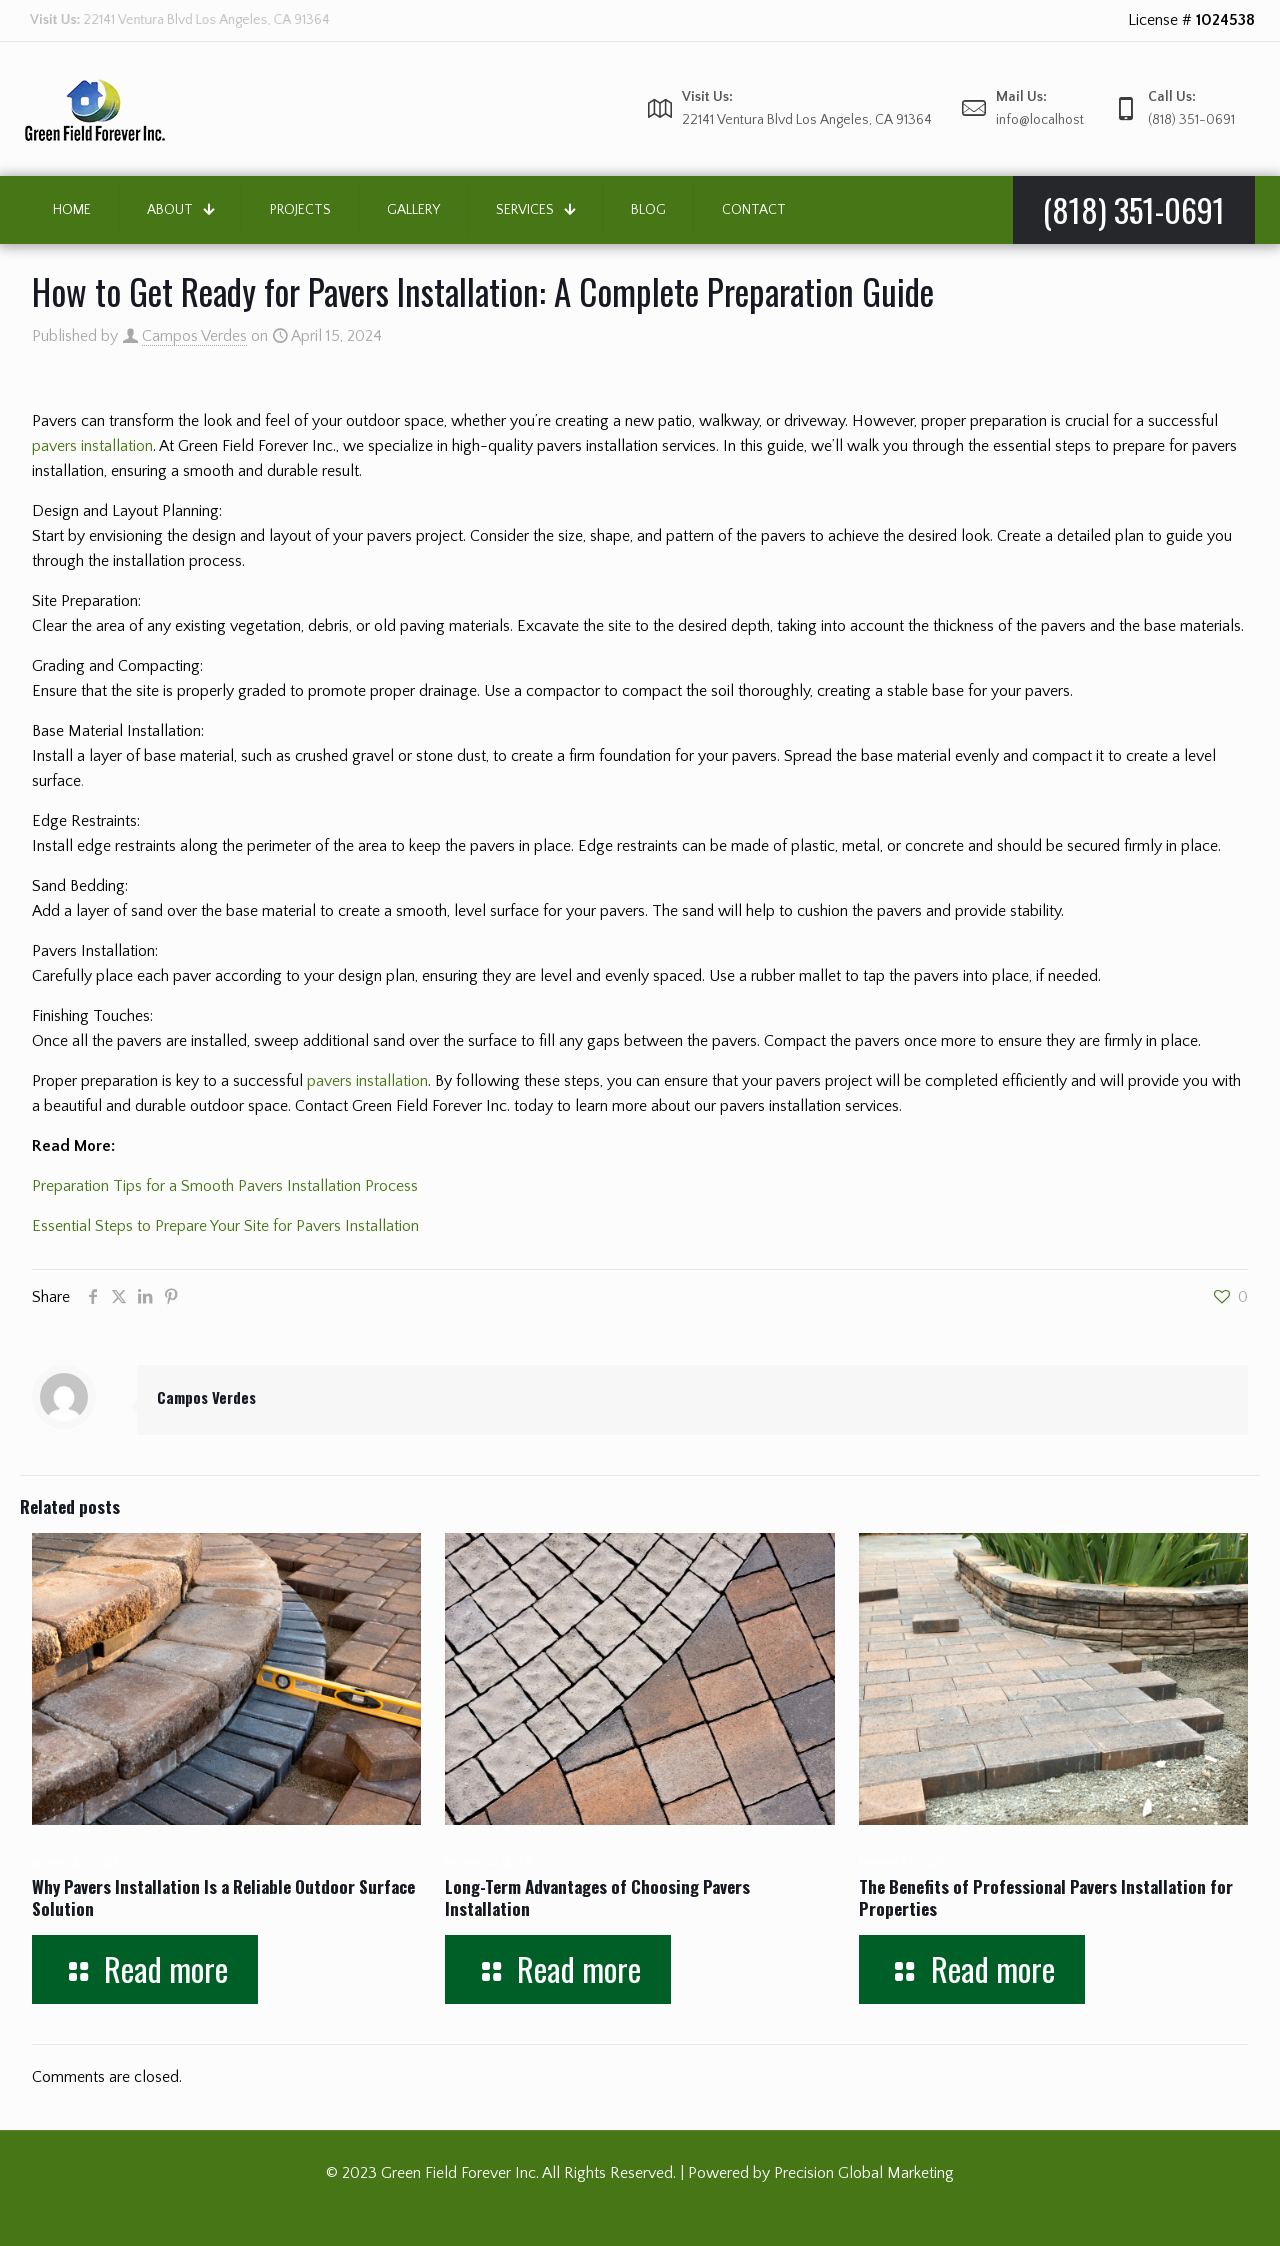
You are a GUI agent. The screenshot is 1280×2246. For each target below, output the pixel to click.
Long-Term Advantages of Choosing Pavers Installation (597, 1897)
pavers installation (92, 446)
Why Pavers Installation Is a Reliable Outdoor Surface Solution (223, 1897)
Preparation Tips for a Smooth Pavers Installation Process (225, 1186)
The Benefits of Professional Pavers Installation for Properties (1046, 1897)
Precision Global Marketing (864, 2173)
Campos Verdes (194, 336)
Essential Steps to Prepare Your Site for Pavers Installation (225, 1226)
